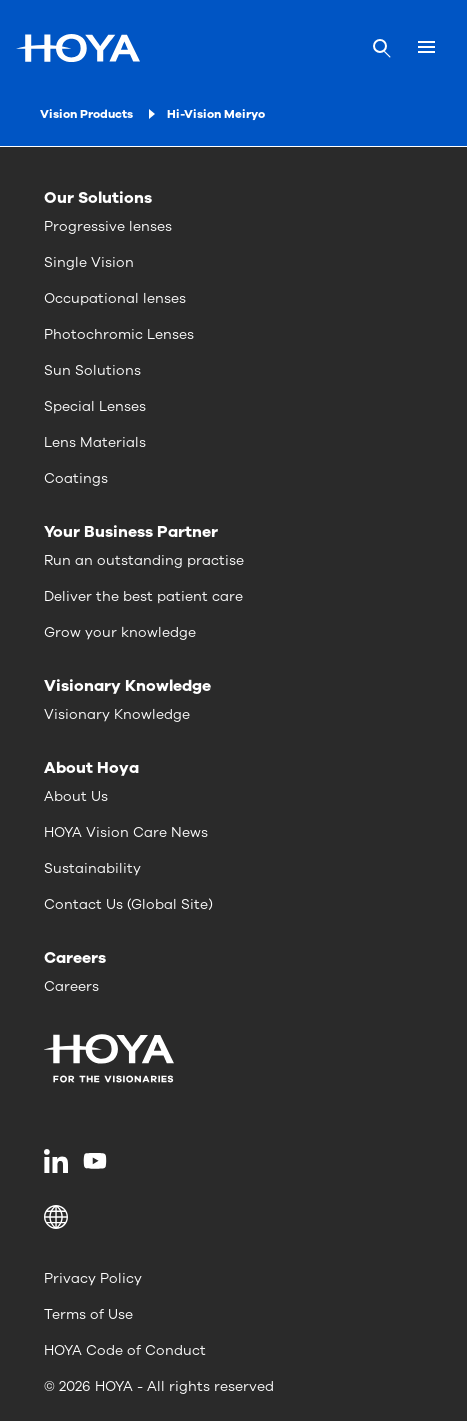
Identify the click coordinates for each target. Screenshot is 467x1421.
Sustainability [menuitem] (92, 868)
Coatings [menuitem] (76, 478)
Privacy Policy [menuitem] (93, 1278)
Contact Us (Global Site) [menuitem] (128, 904)
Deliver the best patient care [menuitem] (143, 596)
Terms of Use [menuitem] (88, 1314)
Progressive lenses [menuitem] (108, 226)
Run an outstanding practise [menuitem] (144, 560)
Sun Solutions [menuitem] (92, 370)
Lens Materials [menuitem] (95, 442)
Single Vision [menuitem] (89, 262)
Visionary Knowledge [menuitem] (117, 714)
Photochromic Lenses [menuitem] (119, 334)
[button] (233, 1217)
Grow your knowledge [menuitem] (120, 632)
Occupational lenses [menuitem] (115, 298)
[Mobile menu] (426, 48)
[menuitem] (59, 1161)
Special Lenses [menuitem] (95, 406)
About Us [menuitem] (76, 796)
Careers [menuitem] (71, 986)
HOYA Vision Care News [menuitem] (126, 832)
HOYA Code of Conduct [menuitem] (125, 1350)
